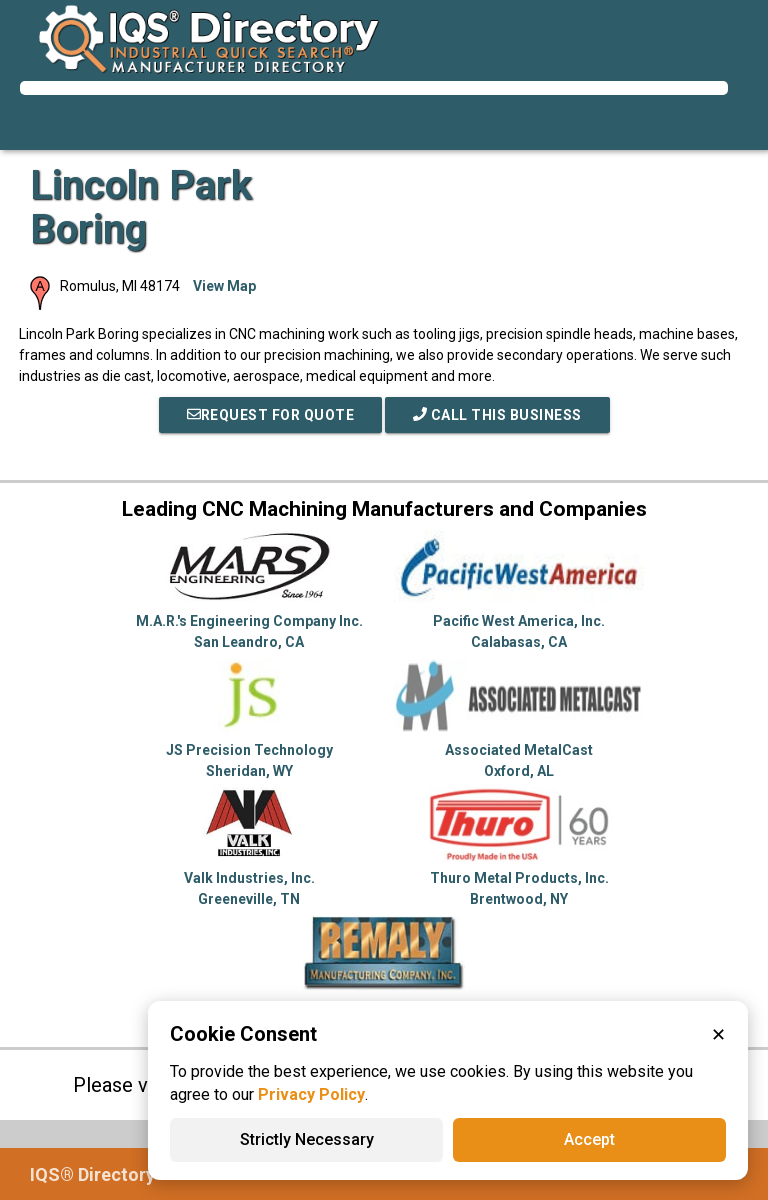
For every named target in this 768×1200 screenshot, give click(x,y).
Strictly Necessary (307, 1139)
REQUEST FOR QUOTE (271, 415)
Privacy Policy (311, 1094)
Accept (589, 1139)
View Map (224, 286)
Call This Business (497, 415)
